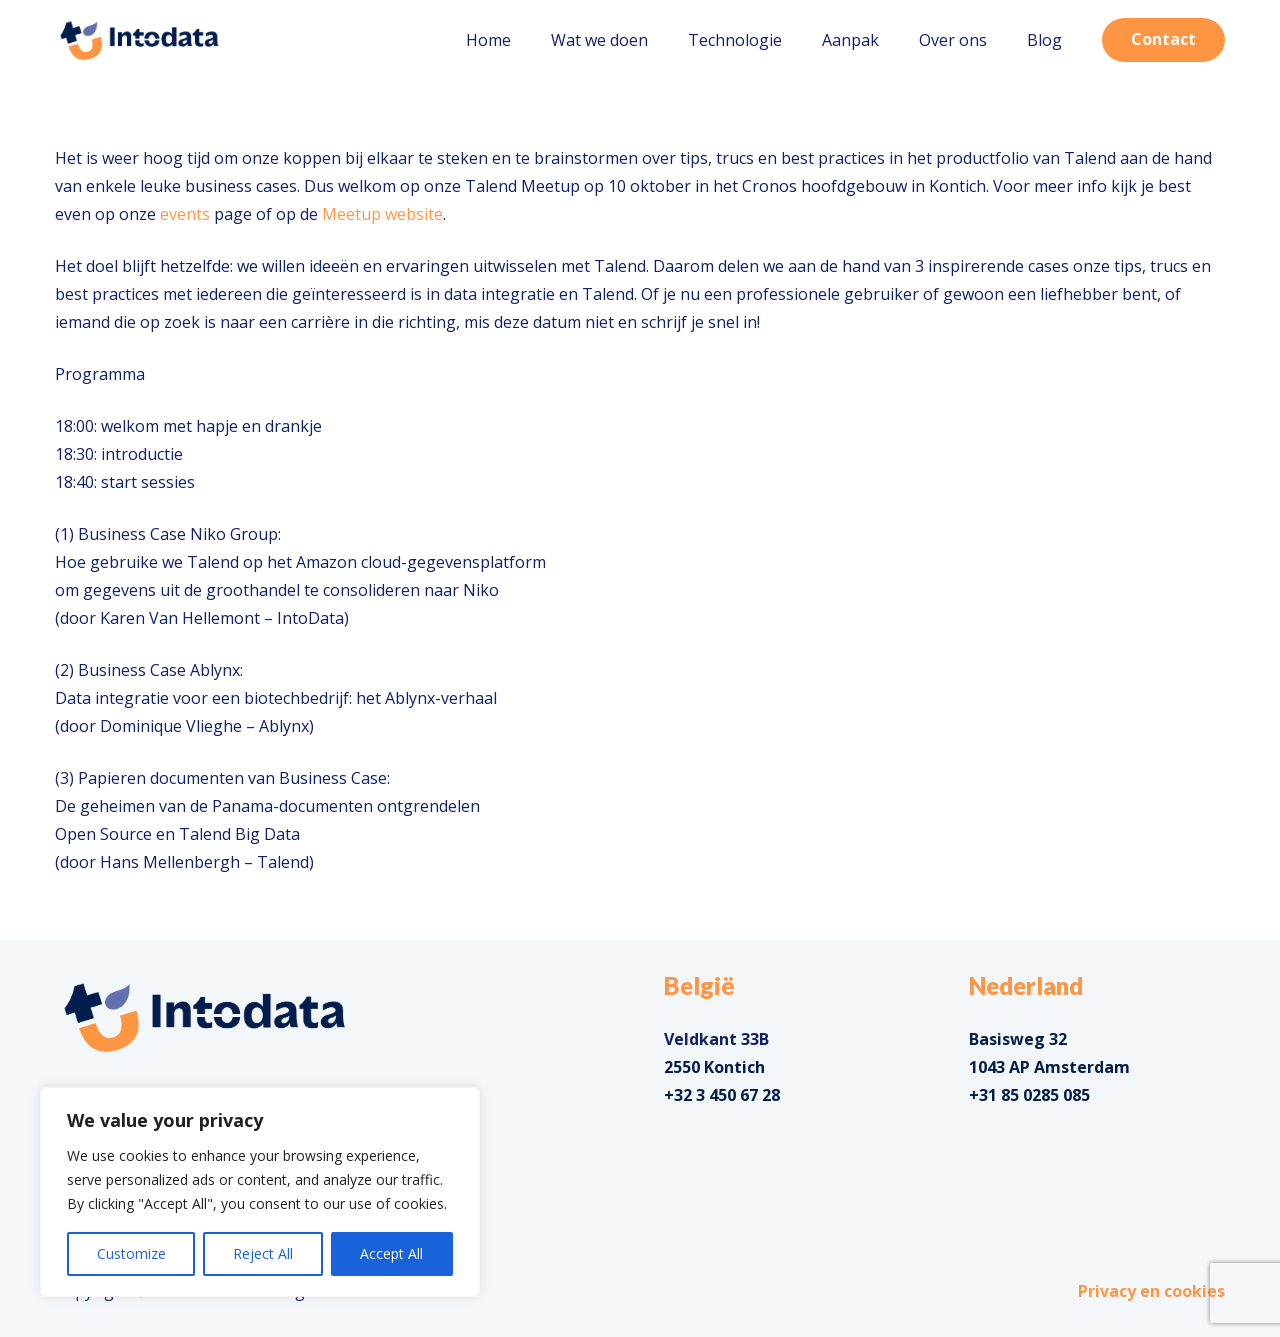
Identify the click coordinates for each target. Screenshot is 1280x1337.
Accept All (391, 1253)
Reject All (263, 1253)
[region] (260, 1192)
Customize (131, 1253)
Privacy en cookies (1151, 1291)
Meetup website (382, 214)
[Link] (139, 40)
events (185, 214)
